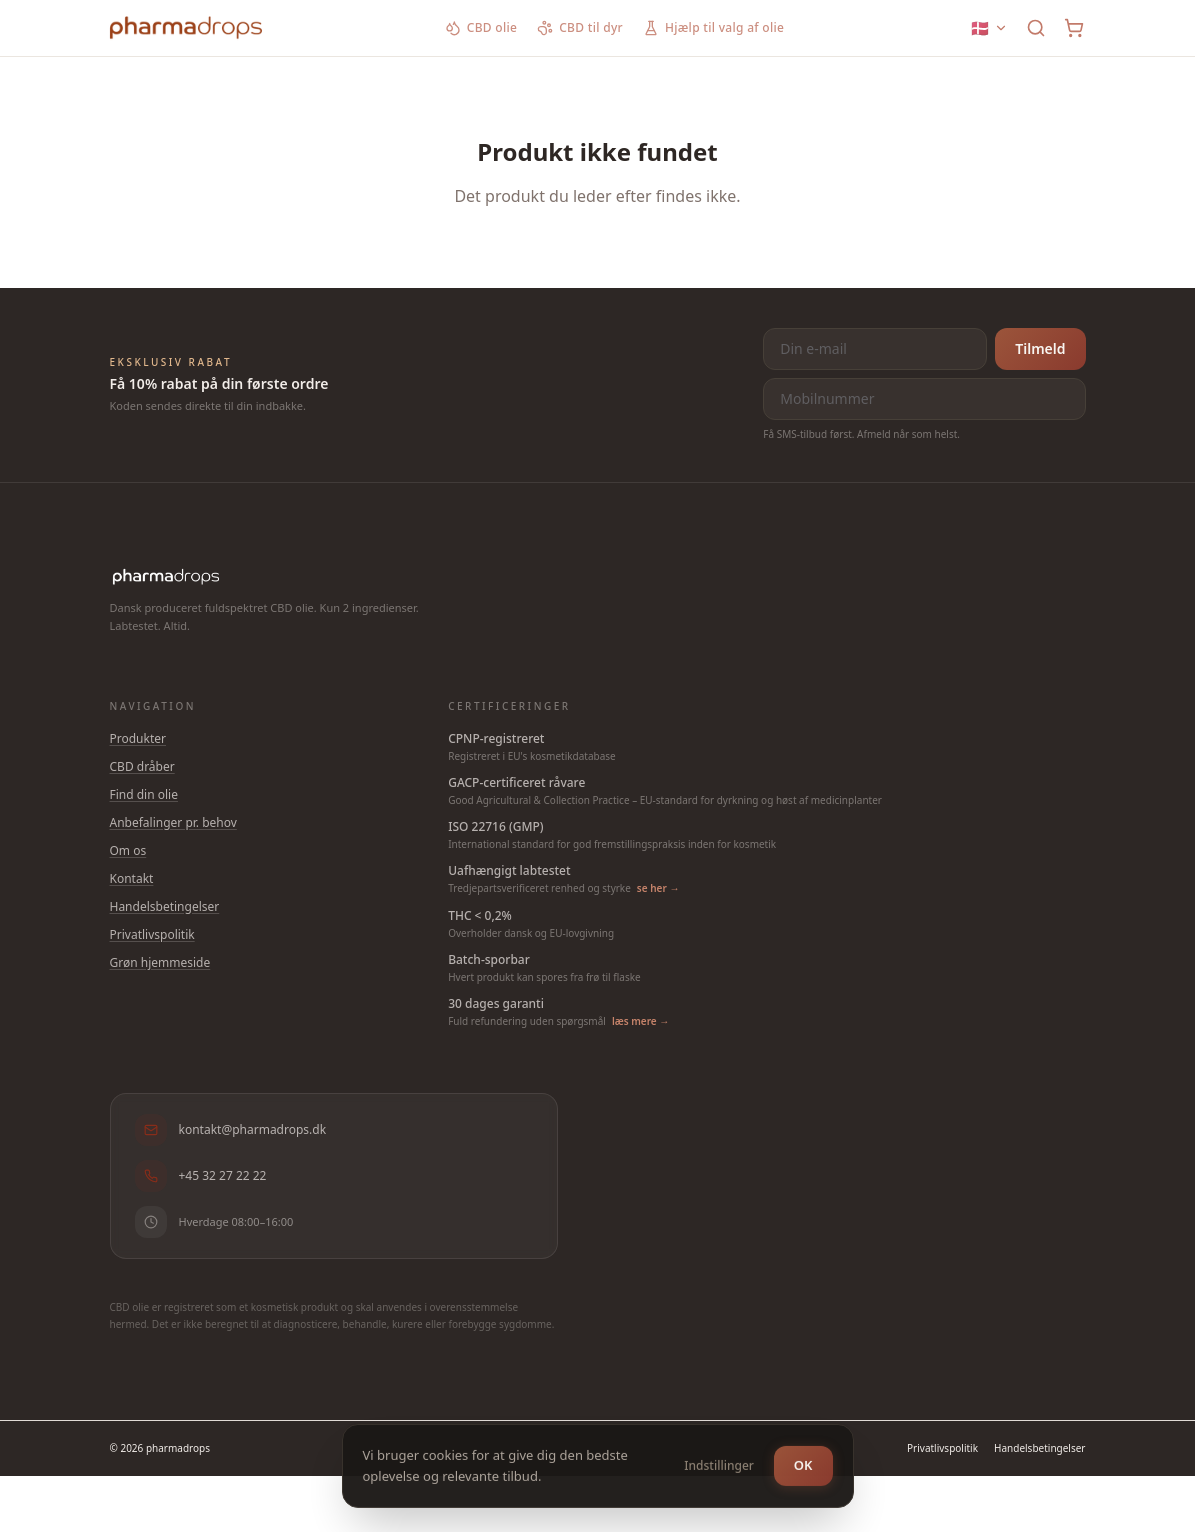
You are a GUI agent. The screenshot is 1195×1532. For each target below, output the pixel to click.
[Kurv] (1074, 28)
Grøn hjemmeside (160, 962)
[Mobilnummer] (924, 399)
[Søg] (1036, 28)
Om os (128, 850)
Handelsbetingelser (165, 906)
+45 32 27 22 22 (201, 1176)
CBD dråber (142, 766)
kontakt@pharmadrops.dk (231, 1130)
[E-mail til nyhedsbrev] (875, 349)
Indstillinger (719, 1463)
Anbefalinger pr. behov (173, 822)
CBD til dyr (580, 28)
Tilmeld (1040, 348)
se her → (658, 888)
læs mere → (640, 1021)
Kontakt (132, 878)
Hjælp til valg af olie (713, 28)
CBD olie (481, 28)
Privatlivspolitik (152, 934)
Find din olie (144, 794)
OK (803, 1463)
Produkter (138, 738)
